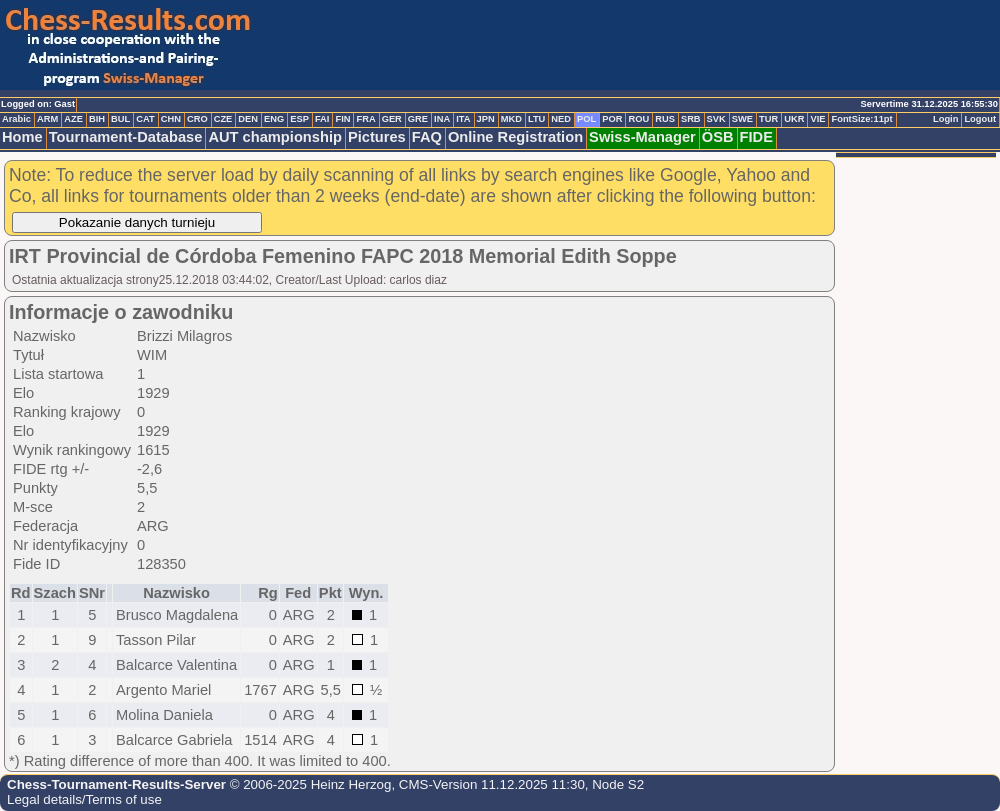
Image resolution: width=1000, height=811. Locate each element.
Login (945, 119)
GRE (418, 119)
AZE (73, 119)
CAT (145, 119)
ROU (638, 119)
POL (586, 119)
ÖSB (718, 137)
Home (22, 137)
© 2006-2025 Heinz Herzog (308, 784)
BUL (120, 119)
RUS (665, 119)
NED (561, 119)
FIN (342, 119)
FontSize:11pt (861, 119)
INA (442, 119)
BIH (97, 119)
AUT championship (275, 137)
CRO (197, 119)
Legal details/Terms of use (84, 799)
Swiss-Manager (642, 137)
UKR (794, 119)
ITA (463, 119)
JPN (486, 119)
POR (612, 119)
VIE (817, 119)
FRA (365, 119)
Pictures (377, 137)
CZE (223, 119)
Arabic (16, 119)
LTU (536, 119)
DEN (248, 119)
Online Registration (515, 137)
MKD (511, 119)
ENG (274, 119)
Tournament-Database (126, 137)
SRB (691, 119)
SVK (716, 119)
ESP (299, 119)
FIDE (756, 137)
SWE (742, 119)
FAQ (427, 137)
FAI (322, 119)
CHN (171, 119)
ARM (47, 119)
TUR (768, 119)
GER (392, 119)
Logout (980, 119)
